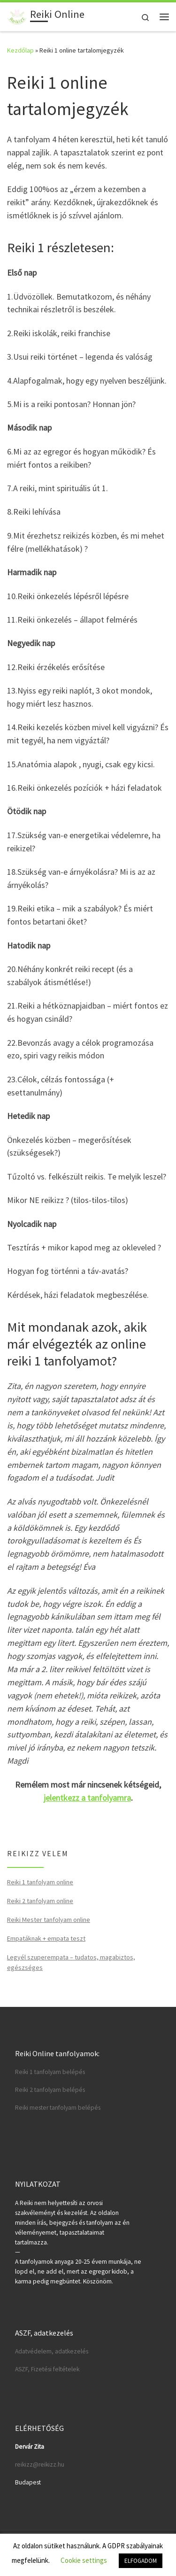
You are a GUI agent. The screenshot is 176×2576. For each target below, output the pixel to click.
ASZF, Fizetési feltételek (47, 2369)
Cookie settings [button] (84, 2560)
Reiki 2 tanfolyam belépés (50, 2090)
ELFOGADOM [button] (140, 2561)
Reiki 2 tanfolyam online (40, 1901)
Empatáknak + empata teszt (46, 1938)
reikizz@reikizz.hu (39, 2464)
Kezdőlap (20, 50)
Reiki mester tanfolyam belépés (57, 2108)
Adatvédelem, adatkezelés (51, 2351)
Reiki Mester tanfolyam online (48, 1919)
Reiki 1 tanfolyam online (40, 1882)
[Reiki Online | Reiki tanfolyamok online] (17, 15)
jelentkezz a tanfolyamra (87, 1797)
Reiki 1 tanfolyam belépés (50, 2072)
